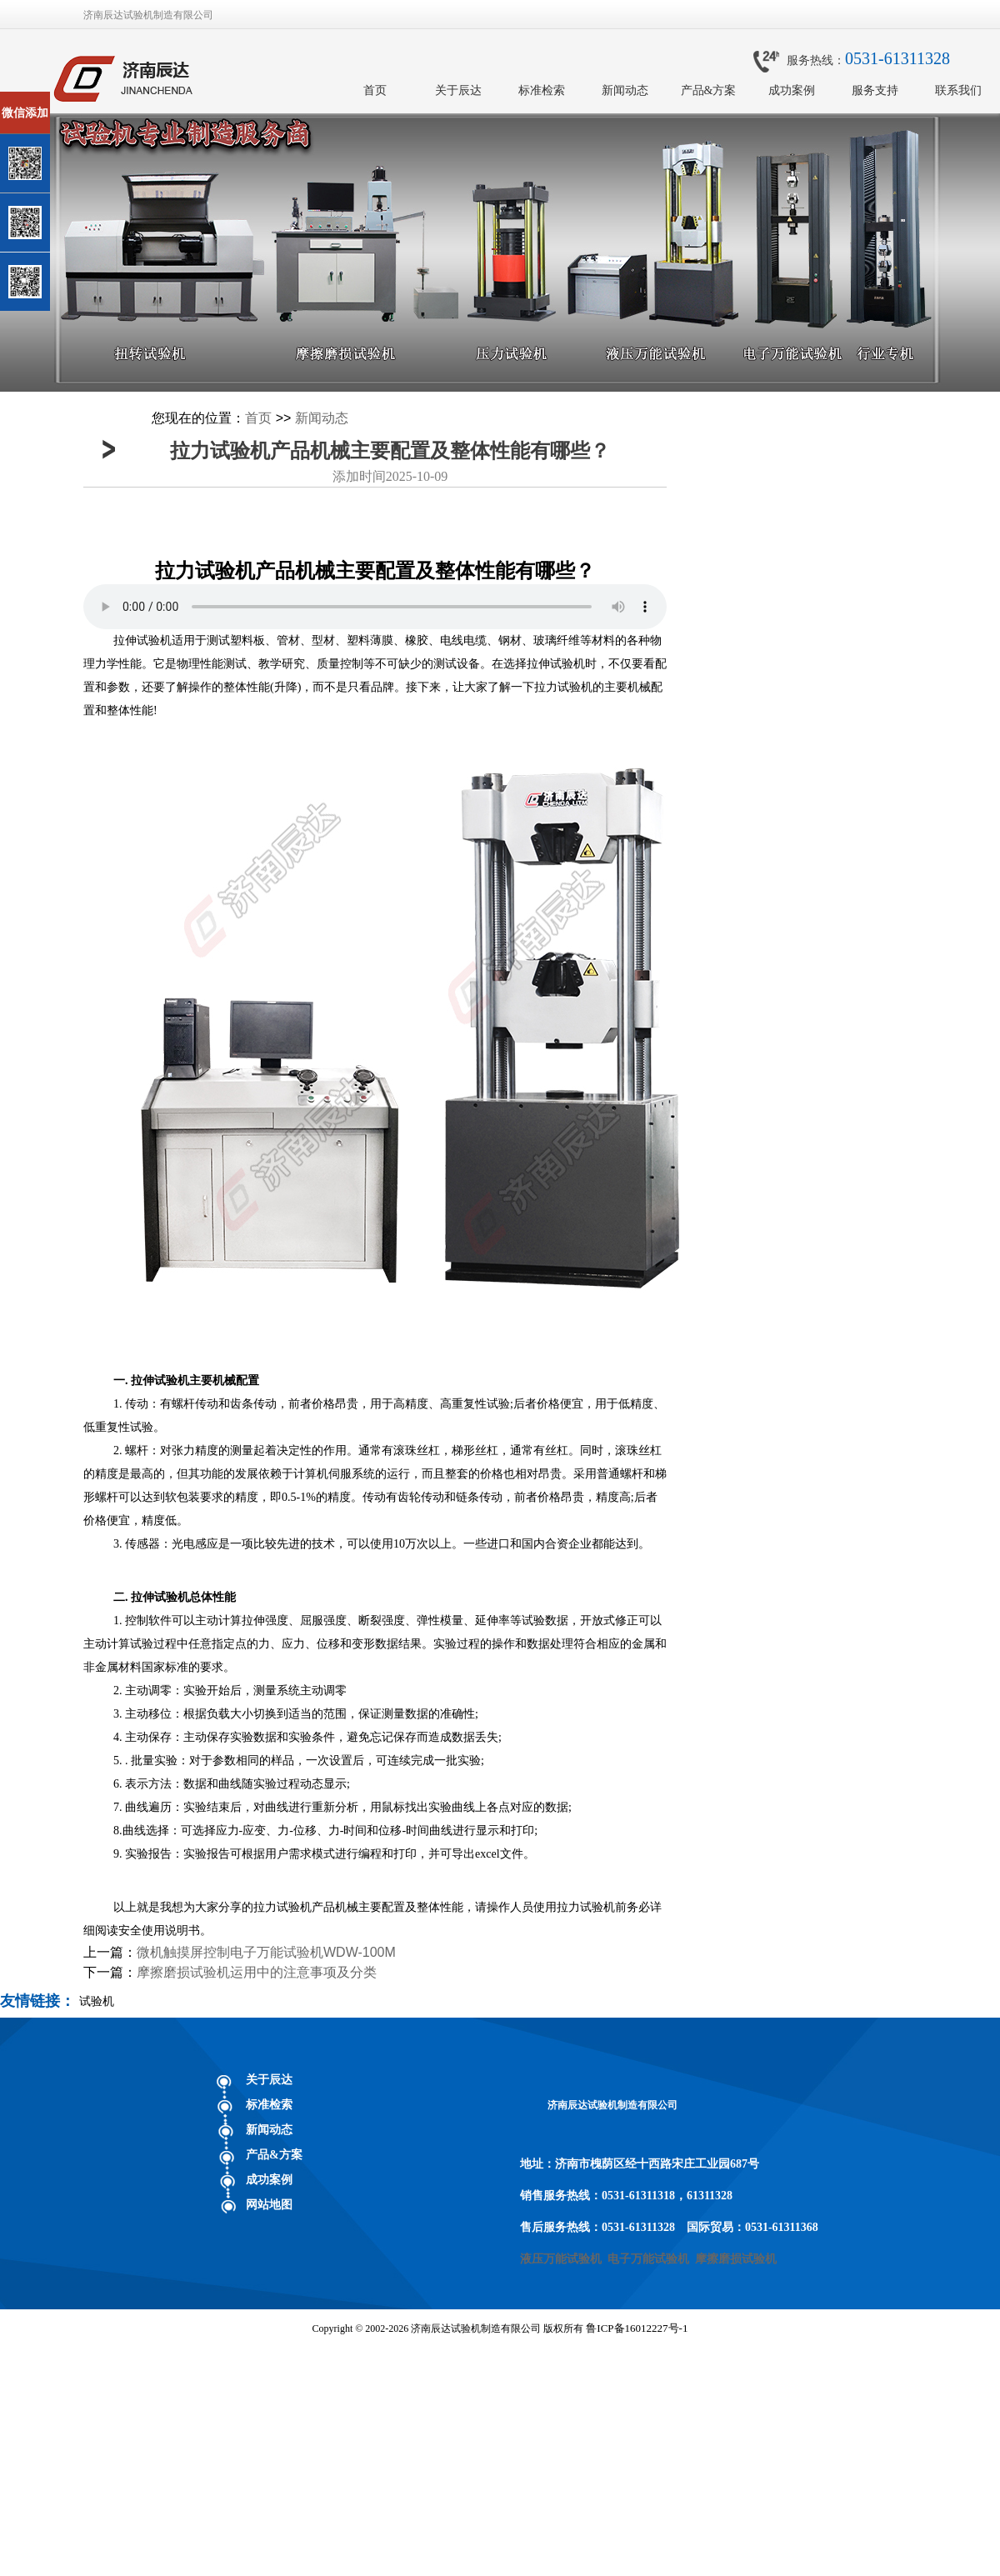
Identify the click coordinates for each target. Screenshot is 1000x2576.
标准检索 (541, 90)
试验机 (96, 2001)
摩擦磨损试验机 (736, 2259)
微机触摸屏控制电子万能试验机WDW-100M (266, 1952)
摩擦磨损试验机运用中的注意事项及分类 (257, 1972)
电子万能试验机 (648, 2259)
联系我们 (958, 90)
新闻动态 (625, 90)
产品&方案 (709, 90)
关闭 (84, 98)
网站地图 (269, 2204)
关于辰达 (458, 90)
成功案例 (791, 90)
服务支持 (875, 90)
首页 (375, 90)
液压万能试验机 (561, 2259)
